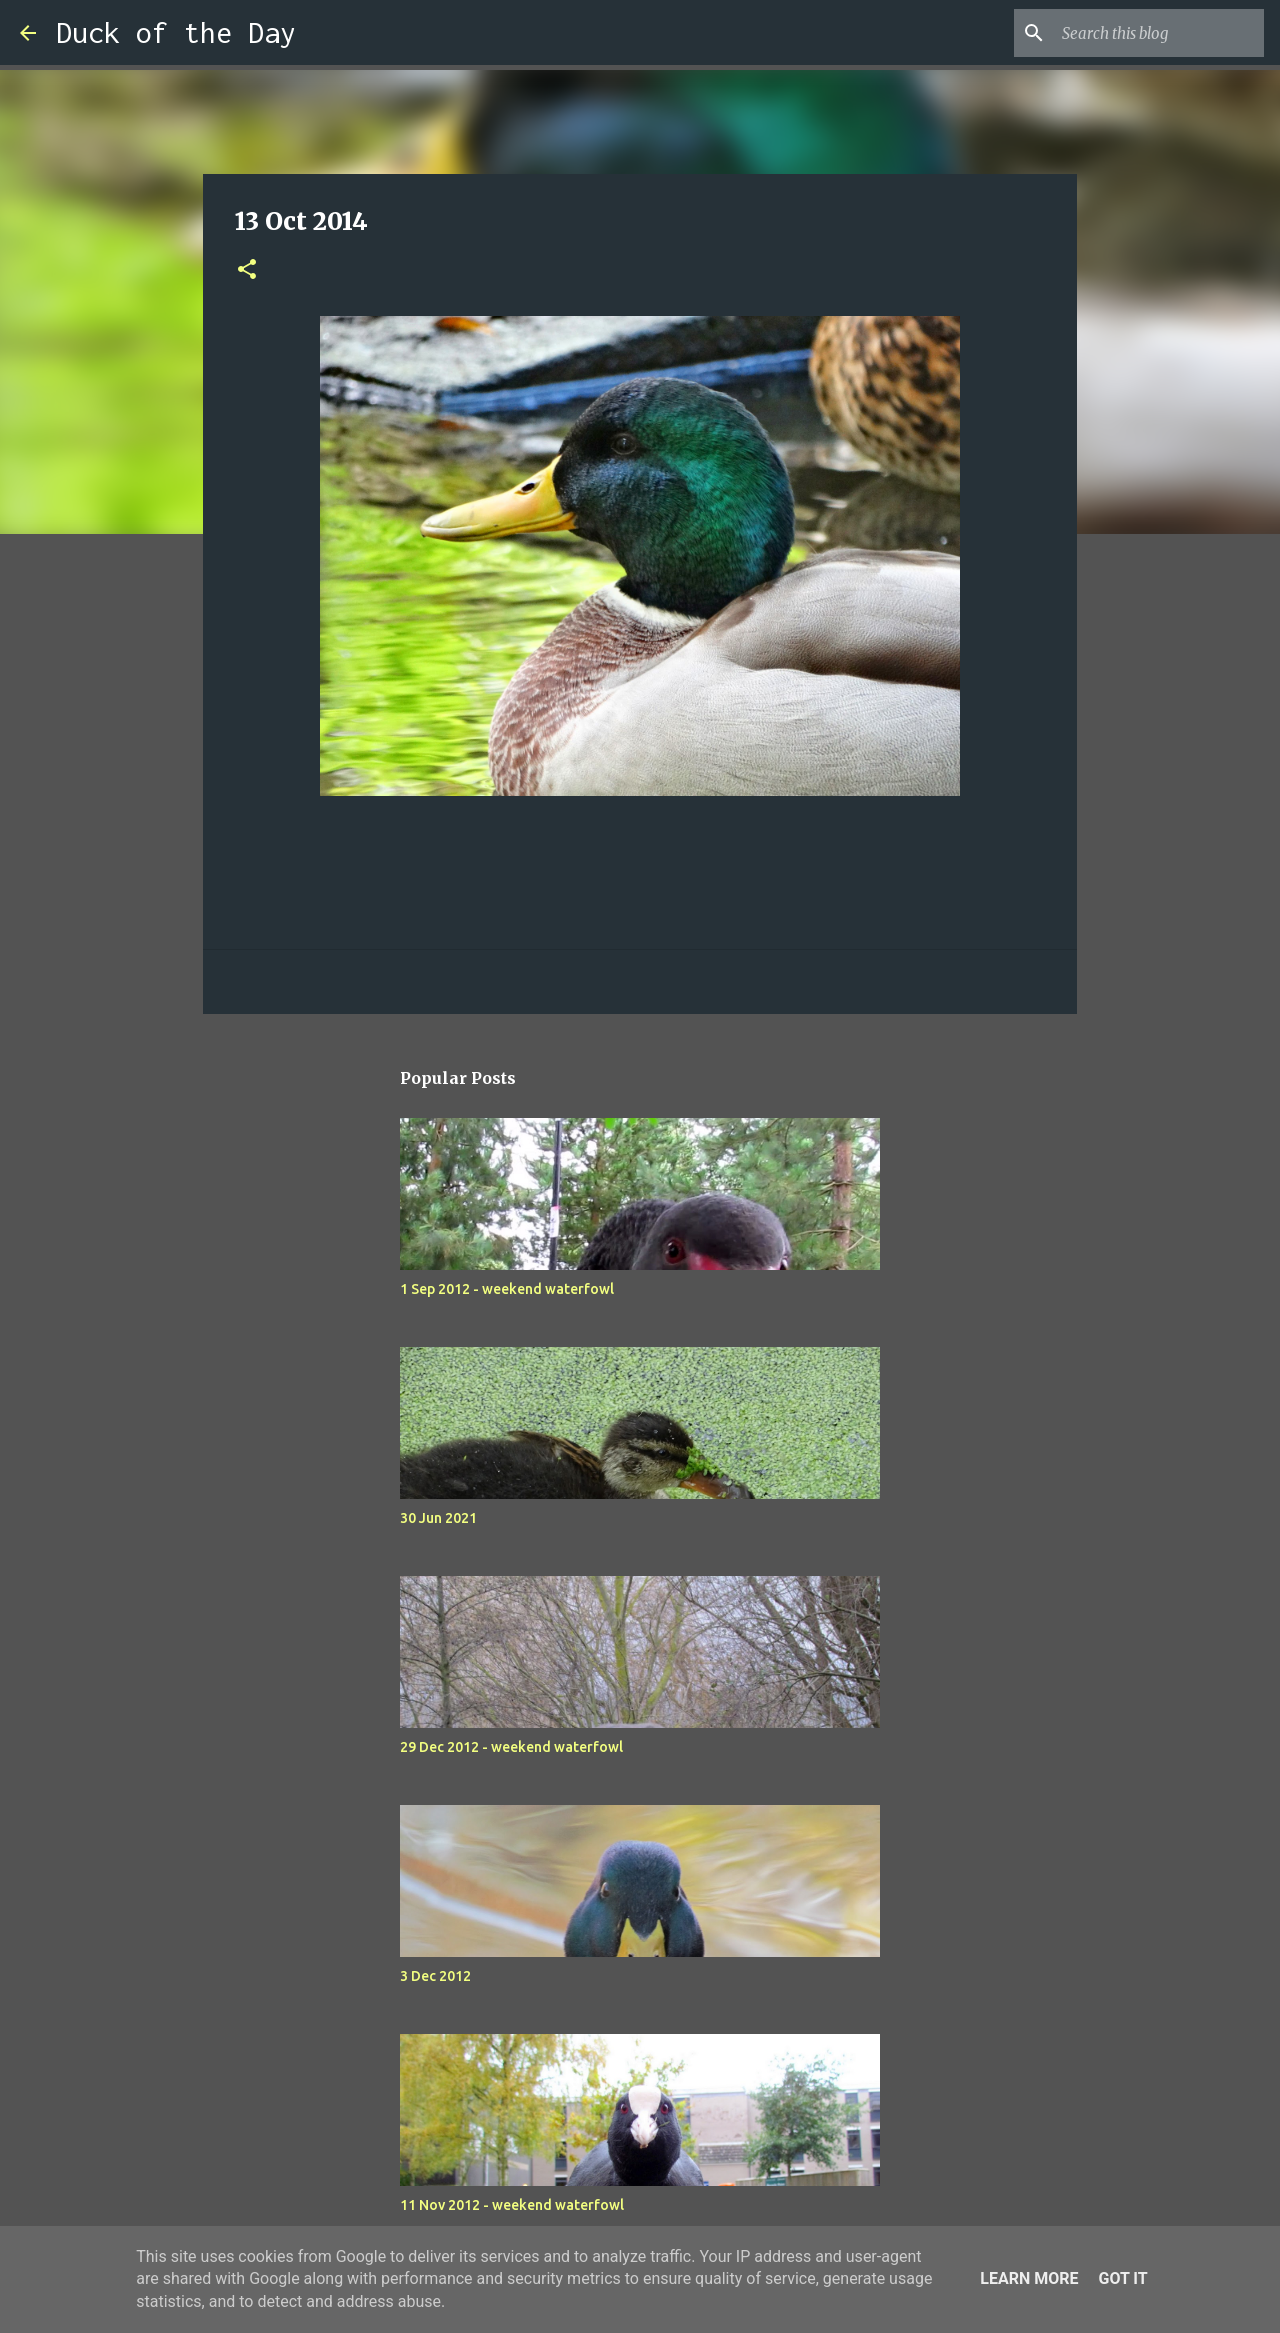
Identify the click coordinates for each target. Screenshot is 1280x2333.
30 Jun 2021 (438, 1518)
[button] (247, 270)
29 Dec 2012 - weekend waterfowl (511, 1747)
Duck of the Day (176, 32)
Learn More (1029, 2278)
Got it (1122, 2278)
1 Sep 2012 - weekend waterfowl (507, 1289)
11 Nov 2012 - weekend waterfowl (512, 2205)
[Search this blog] (1159, 33)
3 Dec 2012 (435, 1976)
